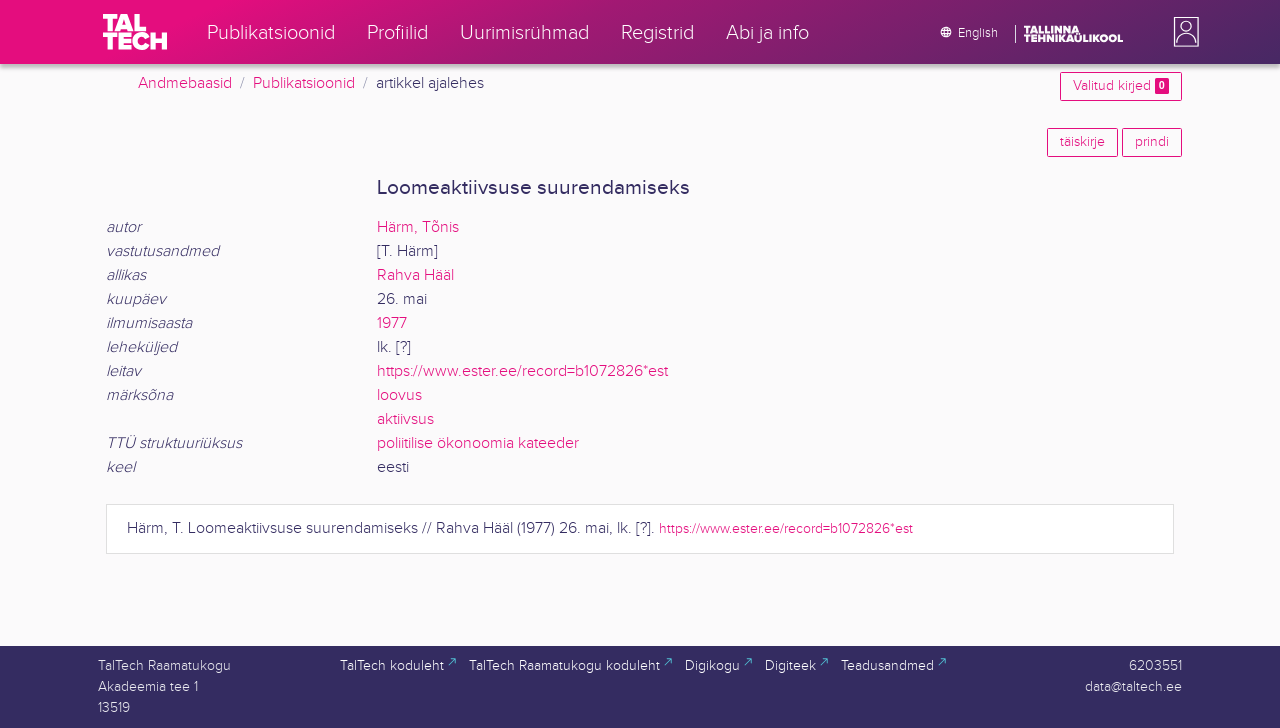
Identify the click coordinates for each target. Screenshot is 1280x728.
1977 (392, 323)
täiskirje (1082, 142)
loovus (399, 395)
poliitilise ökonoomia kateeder (478, 443)
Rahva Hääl (415, 275)
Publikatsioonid (304, 83)
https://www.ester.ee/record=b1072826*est (522, 371)
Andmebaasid (185, 83)
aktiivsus (405, 419)
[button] (1182, 32)
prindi (1152, 142)
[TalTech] (135, 32)
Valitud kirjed (1121, 86)
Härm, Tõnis (418, 227)
